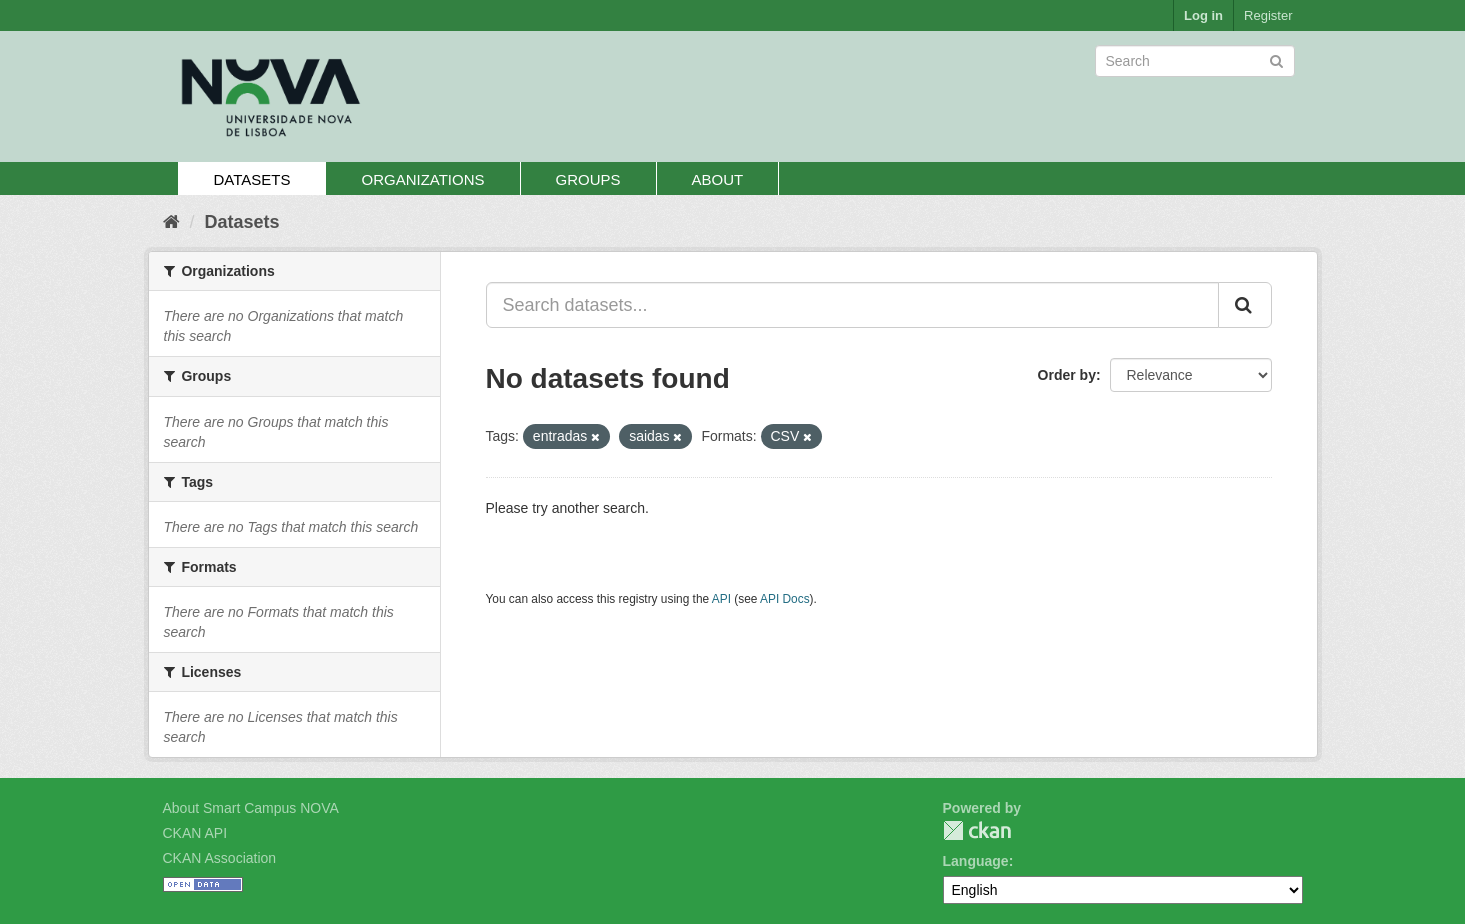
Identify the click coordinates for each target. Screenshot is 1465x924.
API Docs (785, 599)
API (721, 599)
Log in (1203, 15)
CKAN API (195, 833)
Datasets (252, 179)
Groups (588, 179)
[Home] (171, 222)
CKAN (977, 830)
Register (1268, 15)
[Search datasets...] (852, 305)
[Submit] (1276, 59)
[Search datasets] (1195, 61)
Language (976, 861)
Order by (1067, 375)
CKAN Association (220, 858)
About (718, 179)
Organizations (422, 179)
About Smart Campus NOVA (251, 808)
